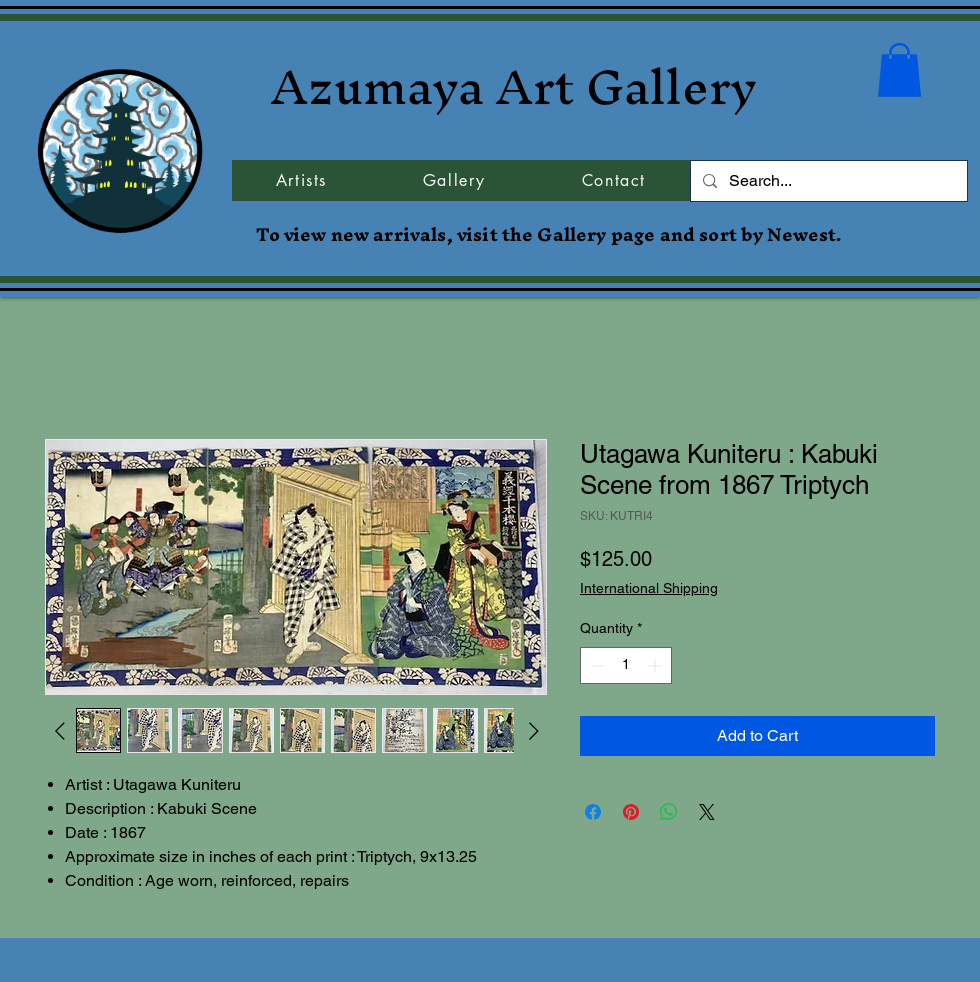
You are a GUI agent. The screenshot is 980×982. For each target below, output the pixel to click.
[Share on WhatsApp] (669, 812)
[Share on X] (707, 812)
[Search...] (827, 181)
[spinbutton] (626, 665)
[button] (899, 70)
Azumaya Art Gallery (514, 86)
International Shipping (649, 588)
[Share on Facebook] (593, 812)
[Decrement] (595, 665)
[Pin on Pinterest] (631, 812)
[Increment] (656, 665)
